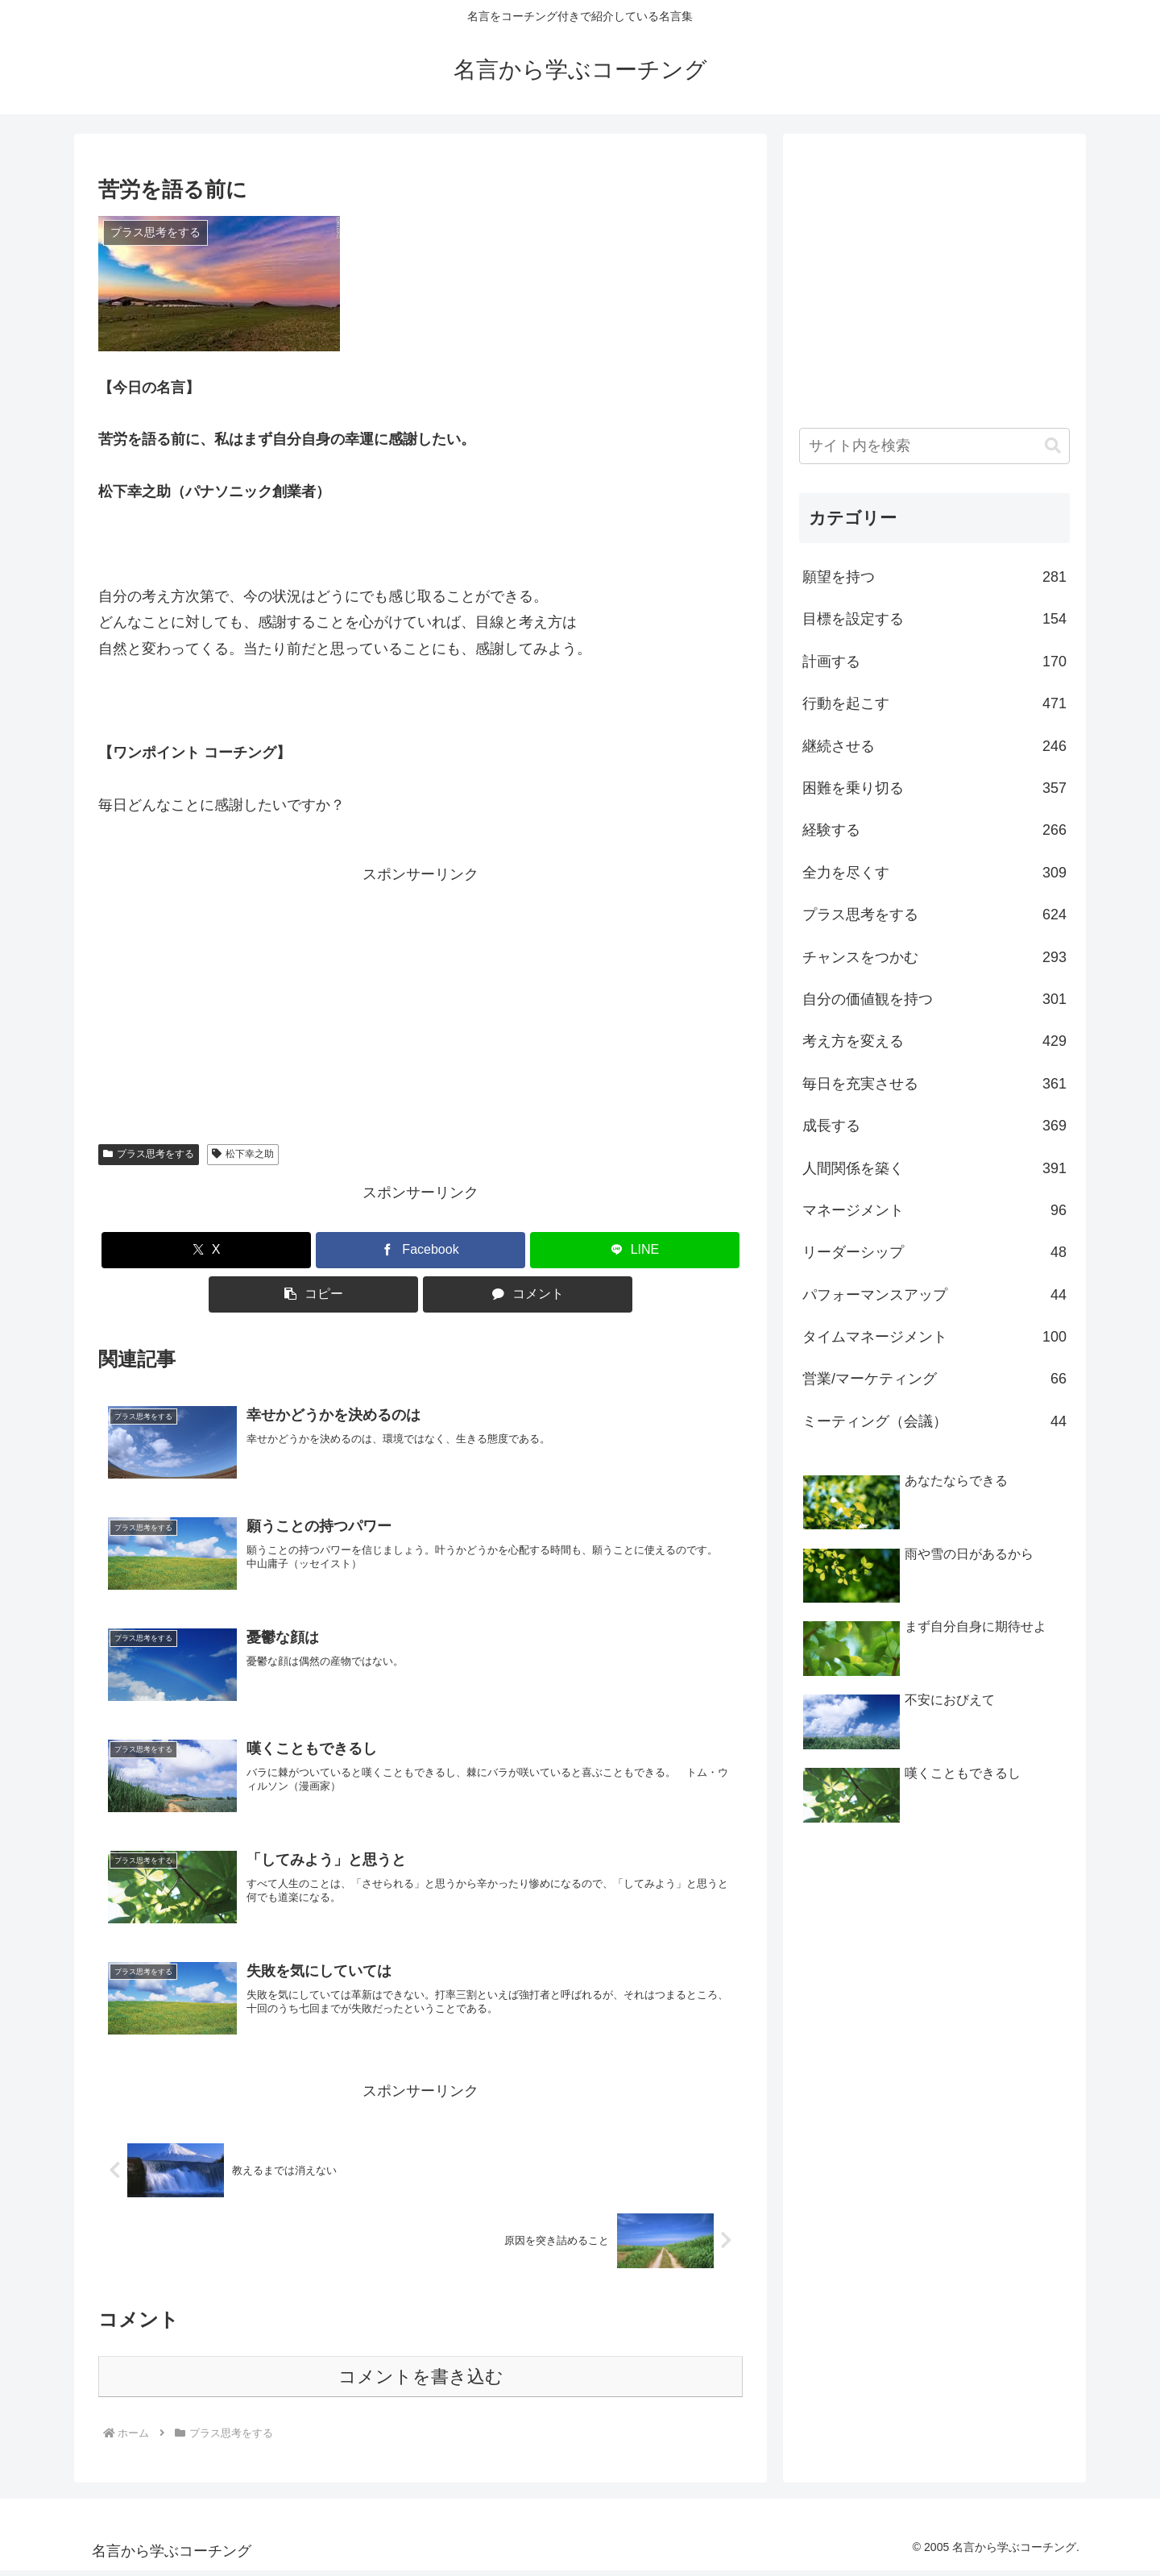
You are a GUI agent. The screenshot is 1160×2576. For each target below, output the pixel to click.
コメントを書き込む (420, 2382)
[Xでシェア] (206, 1250)
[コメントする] (527, 1294)
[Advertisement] (420, 1001)
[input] (934, 446)
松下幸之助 (243, 1153)
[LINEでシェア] (635, 1250)
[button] (313, 1294)
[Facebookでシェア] (420, 1250)
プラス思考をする (148, 1153)
